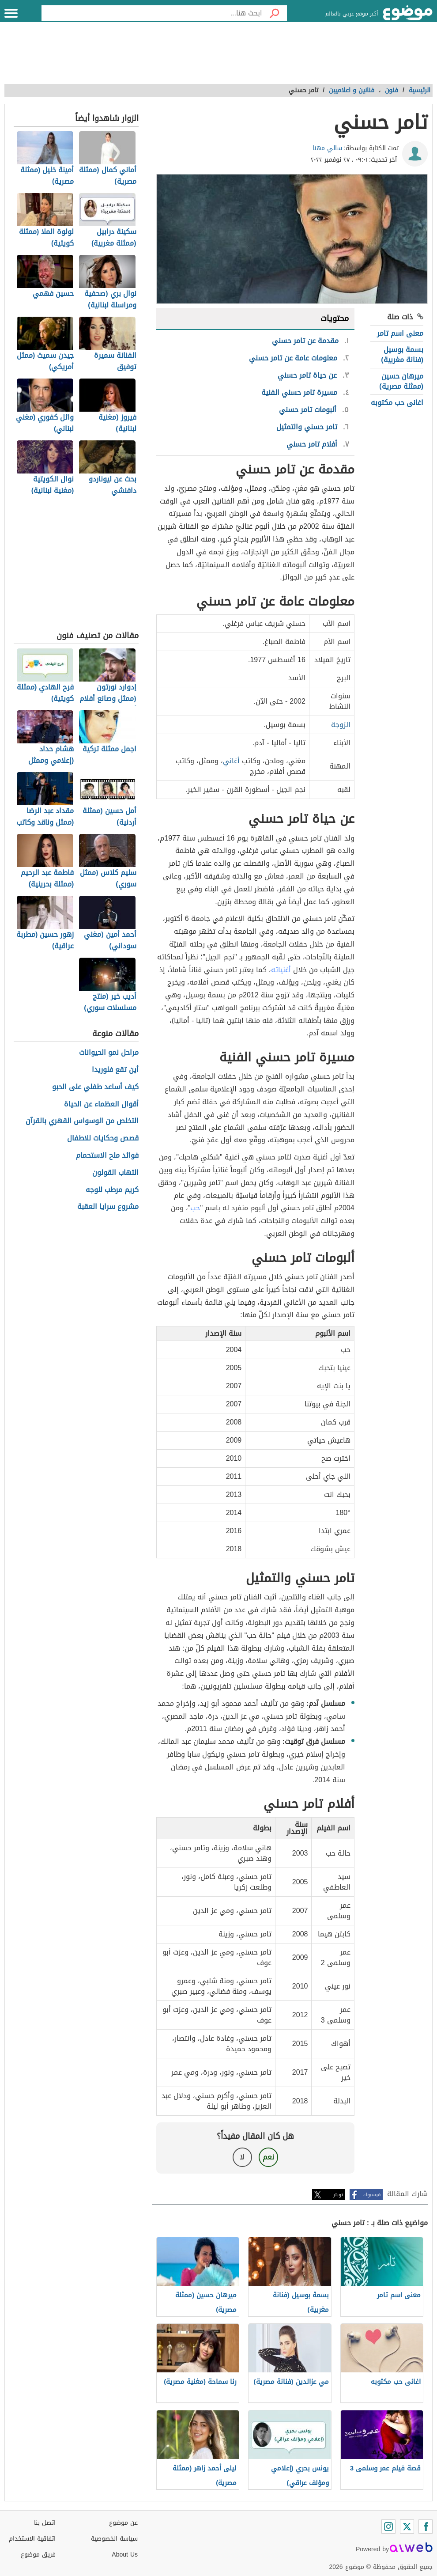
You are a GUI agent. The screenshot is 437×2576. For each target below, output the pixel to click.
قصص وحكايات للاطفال (103, 1138)
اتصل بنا (45, 2523)
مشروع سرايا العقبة (108, 1207)
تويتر (338, 2194)
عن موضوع (123, 2523)
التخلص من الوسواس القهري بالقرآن (82, 1121)
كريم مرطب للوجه (112, 1190)
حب (195, 1208)
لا (242, 2157)
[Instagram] (388, 2526)
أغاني (231, 761)
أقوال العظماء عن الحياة (101, 1104)
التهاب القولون (115, 1173)
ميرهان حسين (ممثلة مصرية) (401, 381)
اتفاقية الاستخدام (32, 2539)
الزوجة (340, 724)
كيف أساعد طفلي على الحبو (95, 1087)
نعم (268, 2157)
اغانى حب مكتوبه (397, 402)
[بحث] (274, 13)
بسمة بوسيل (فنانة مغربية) (402, 354)
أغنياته (281, 970)
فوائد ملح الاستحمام (107, 1155)
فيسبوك (371, 2194)
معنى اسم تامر (400, 333)
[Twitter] (407, 2526)
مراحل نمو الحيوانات (109, 1052)
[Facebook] (425, 2526)
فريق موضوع (38, 2555)
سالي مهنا (327, 148)
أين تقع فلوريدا (115, 1070)
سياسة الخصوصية (114, 2539)
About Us (125, 2555)
